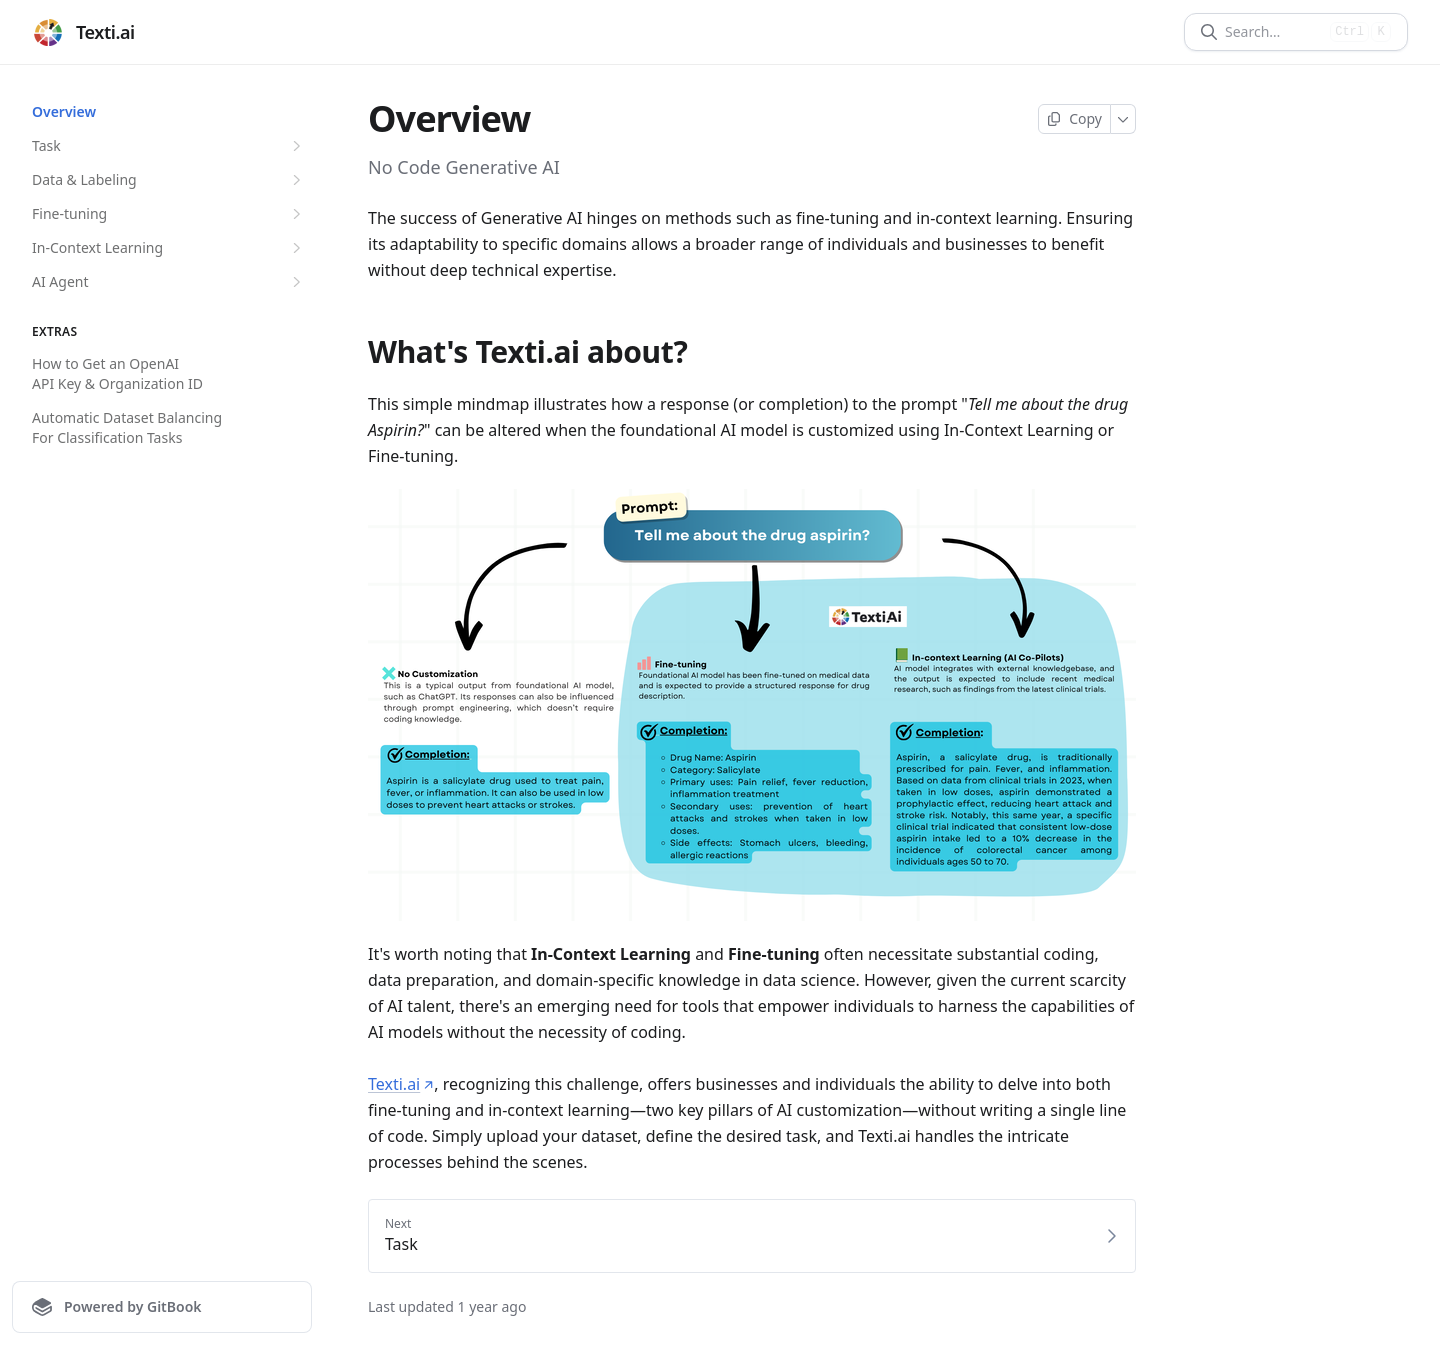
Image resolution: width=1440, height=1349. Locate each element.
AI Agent (169, 282)
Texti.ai (401, 1084)
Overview (64, 111)
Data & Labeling (169, 180)
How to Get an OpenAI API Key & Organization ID (117, 373)
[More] (1123, 119)
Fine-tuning (169, 214)
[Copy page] (1074, 119)
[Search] (1273, 32)
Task (169, 146)
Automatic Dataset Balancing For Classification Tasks (127, 427)
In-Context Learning (169, 248)
